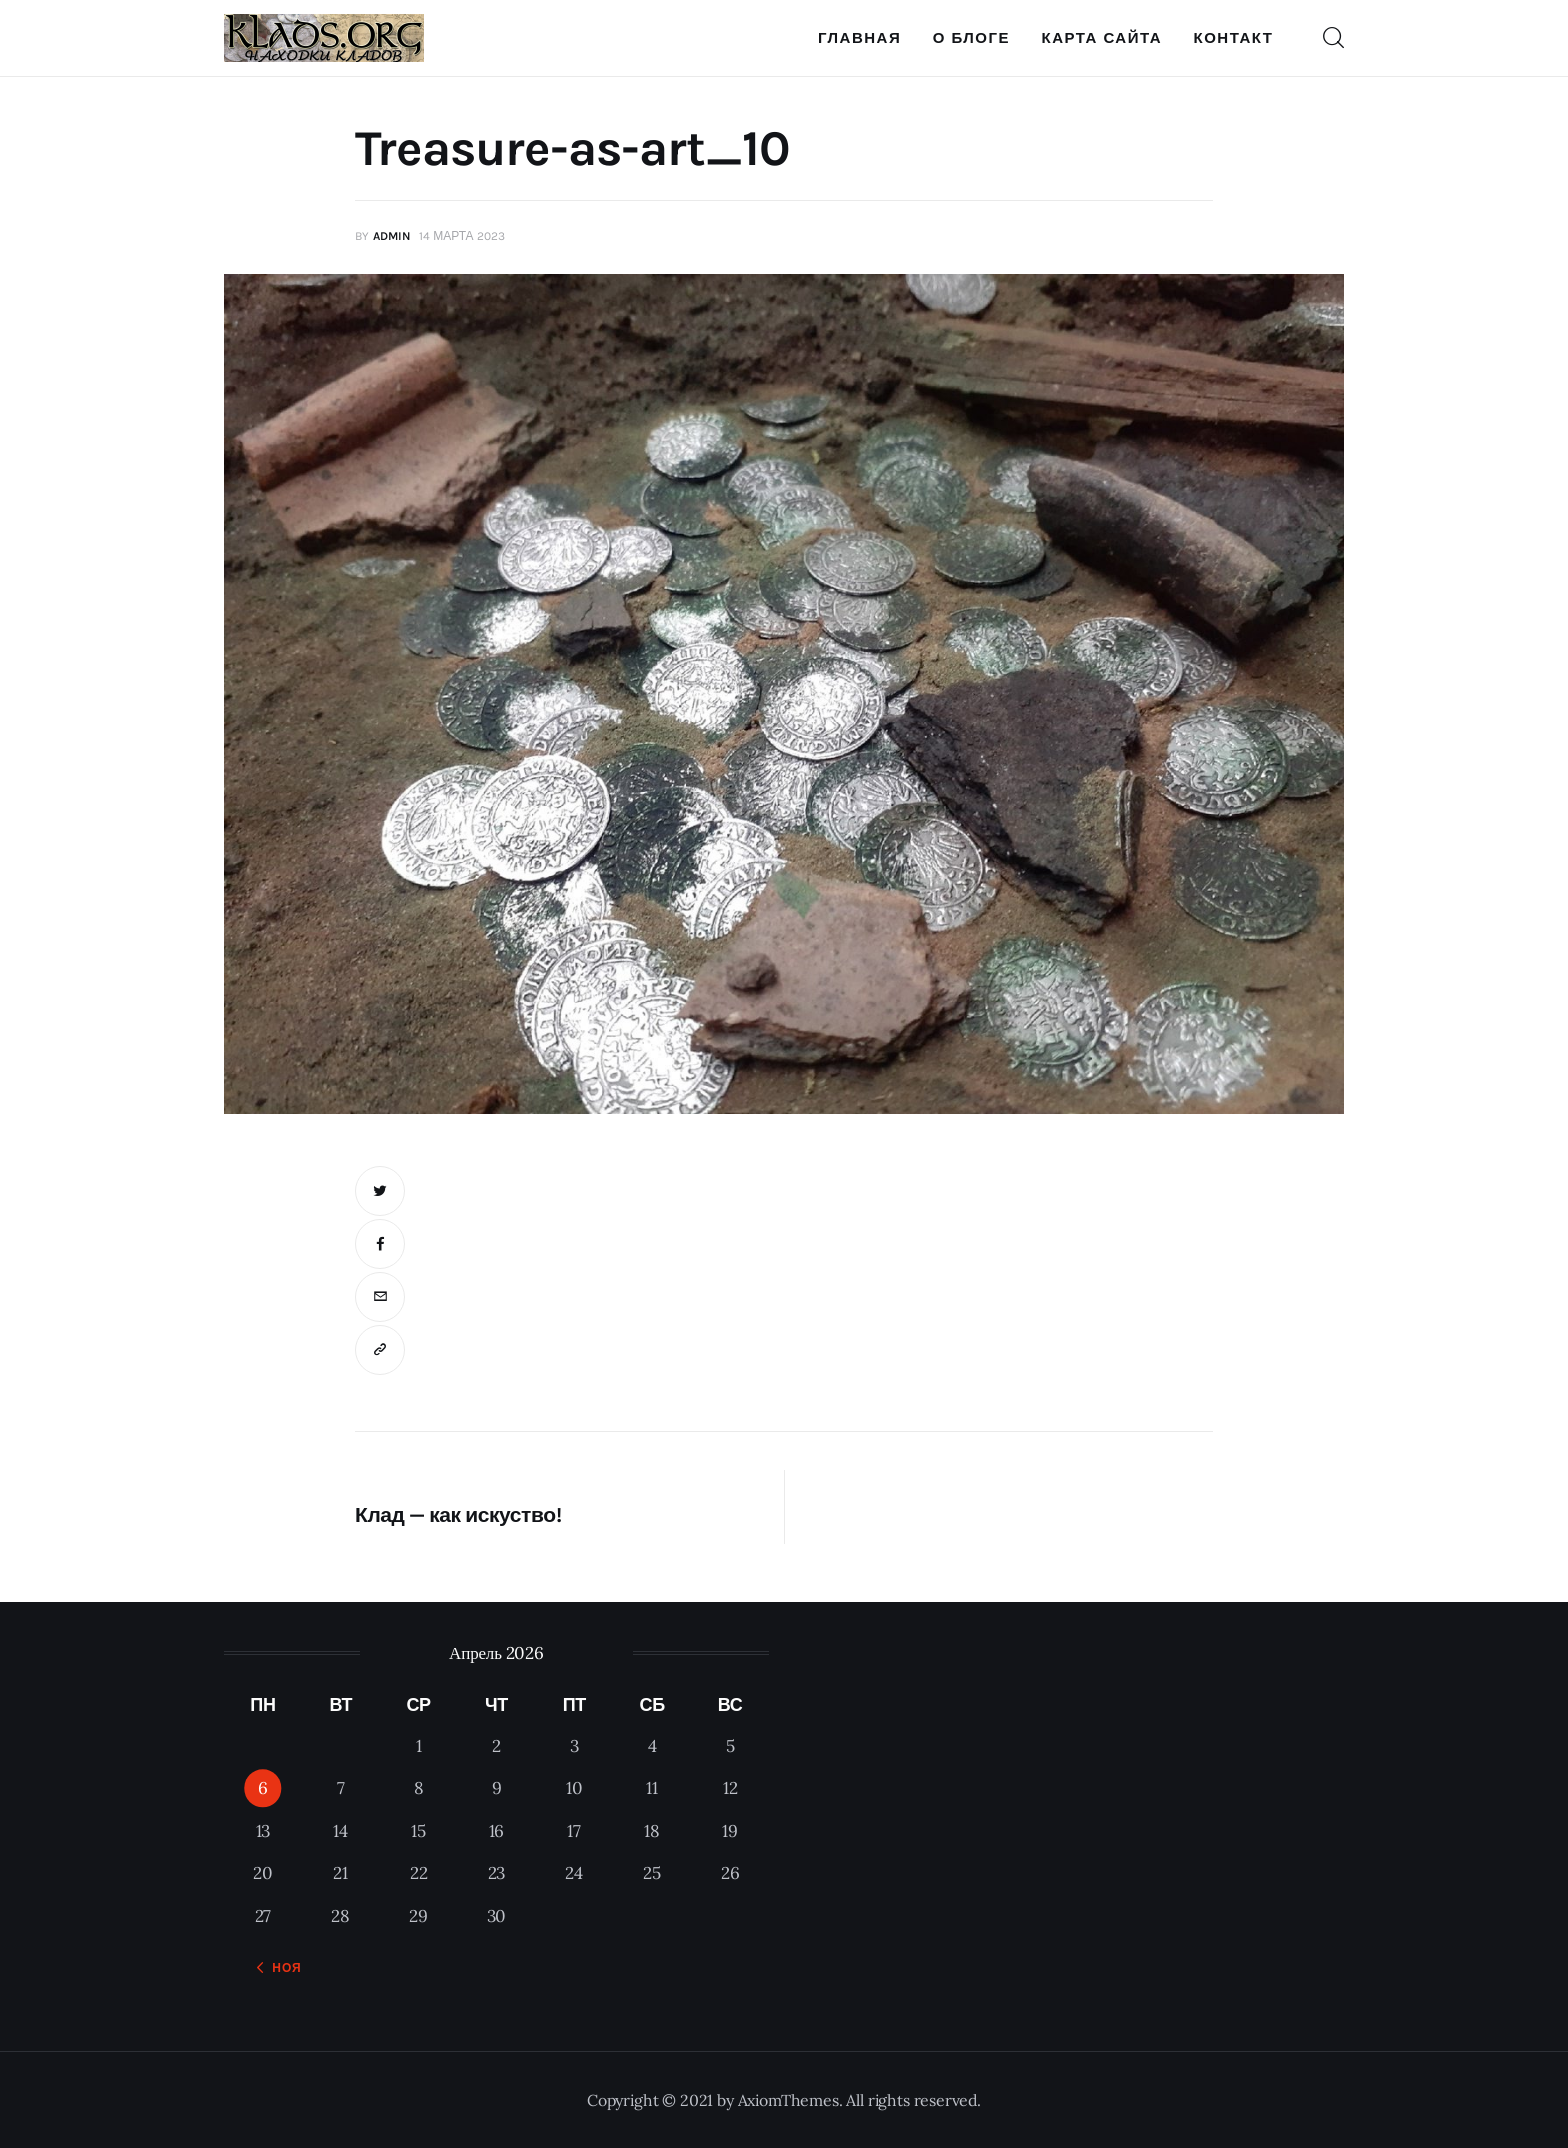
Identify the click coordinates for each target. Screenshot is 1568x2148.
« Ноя (280, 1968)
